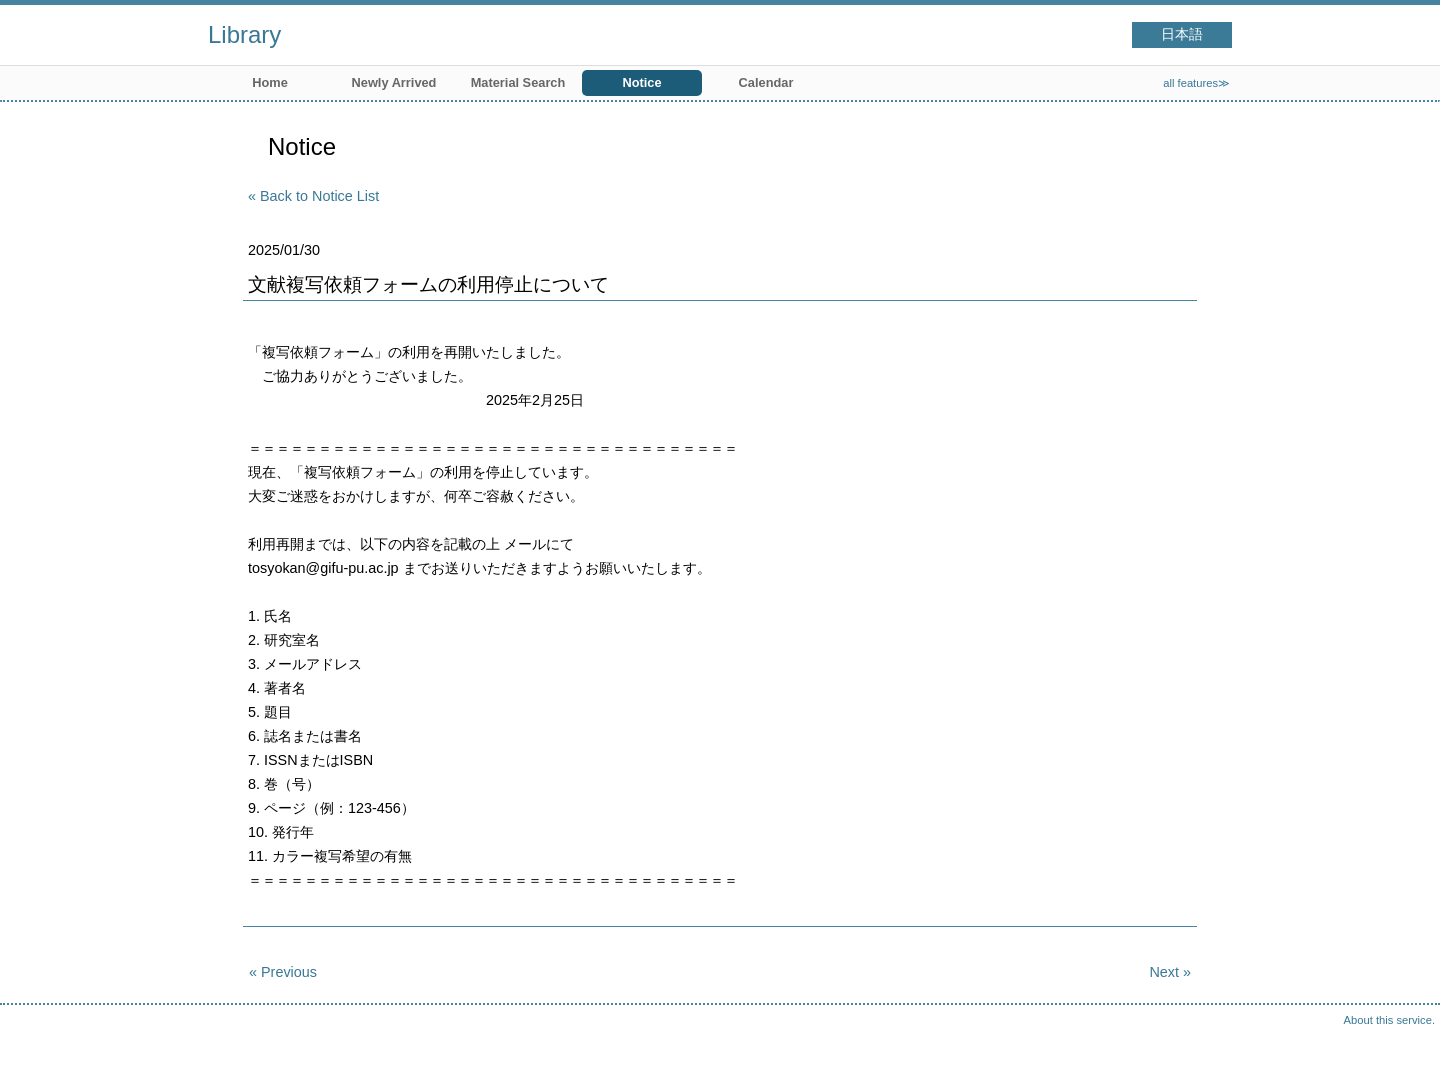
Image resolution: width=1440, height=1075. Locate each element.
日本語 (1182, 34)
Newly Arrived (394, 82)
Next (1164, 972)
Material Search (518, 82)
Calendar (766, 82)
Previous (289, 972)
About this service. (1389, 1020)
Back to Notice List (319, 196)
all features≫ (1196, 83)
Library (244, 34)
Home (270, 82)
